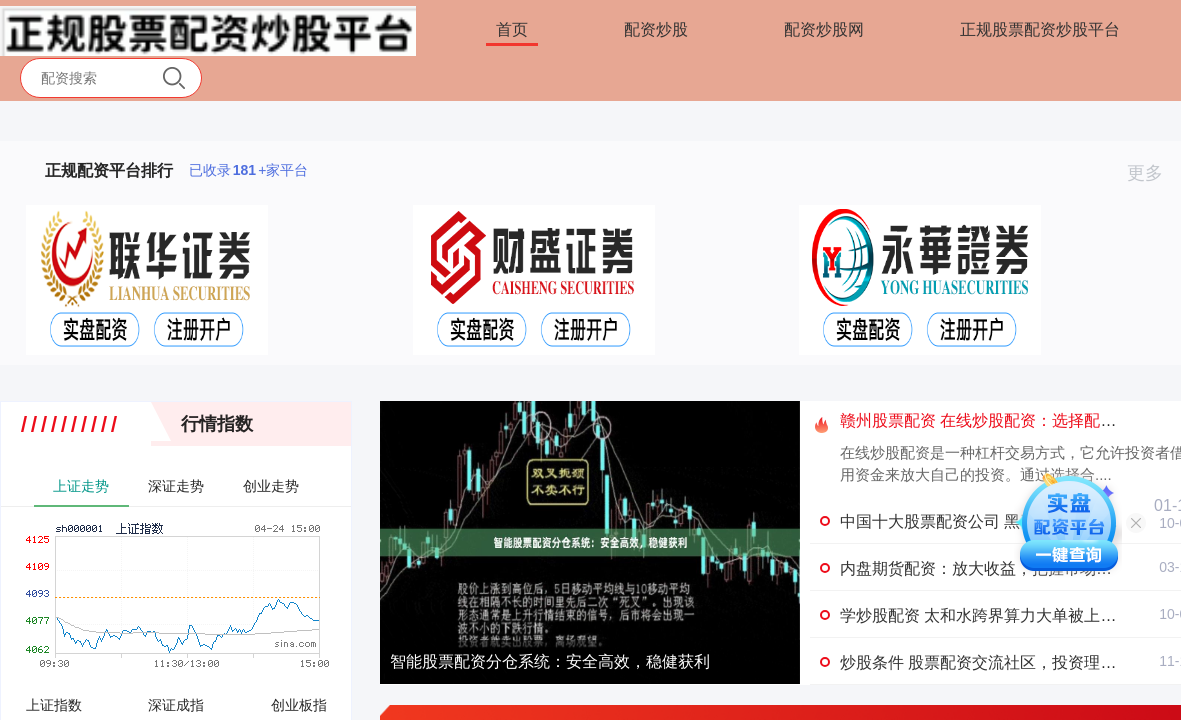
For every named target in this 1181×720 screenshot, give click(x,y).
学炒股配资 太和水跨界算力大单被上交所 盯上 (1004, 615)
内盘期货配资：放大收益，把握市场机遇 (984, 568)
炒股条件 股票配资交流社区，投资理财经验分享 (1010, 662)
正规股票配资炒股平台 (1040, 29)
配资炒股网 (824, 29)
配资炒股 (656, 29)
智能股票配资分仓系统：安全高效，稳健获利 (550, 661)
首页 (512, 29)
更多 (1153, 173)
